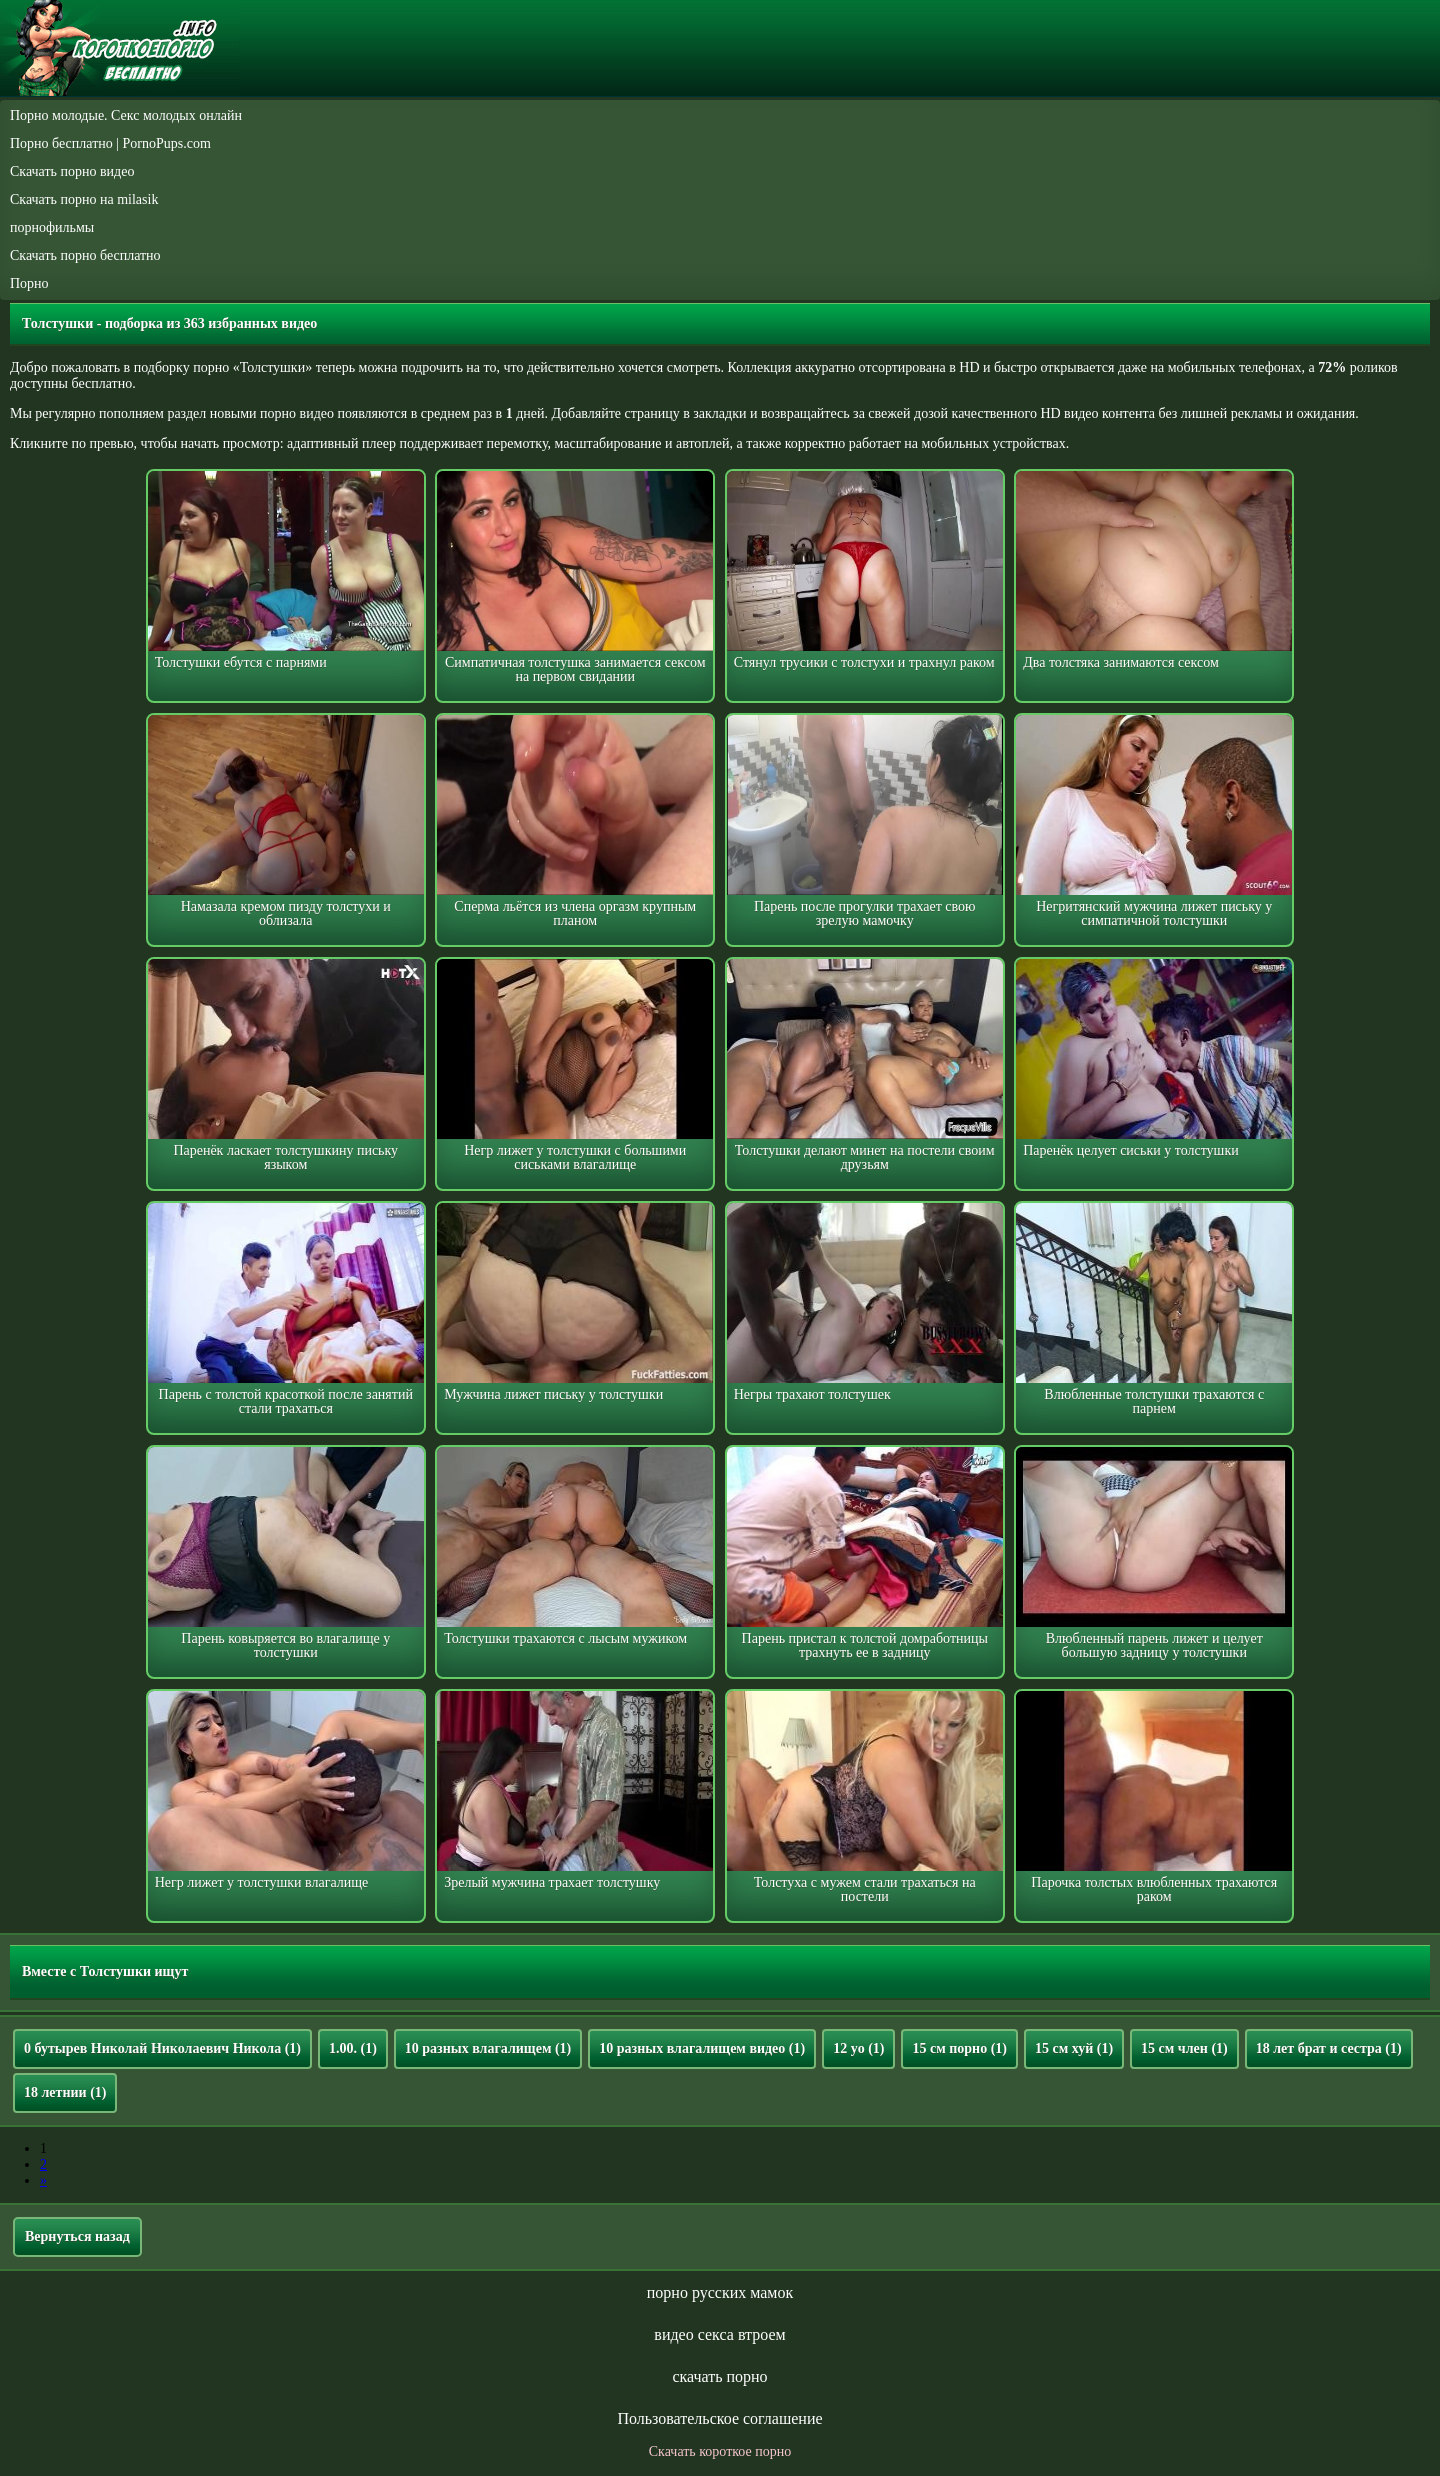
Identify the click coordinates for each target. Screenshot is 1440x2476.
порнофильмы (52, 227)
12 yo (858, 2048)
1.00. (353, 2048)
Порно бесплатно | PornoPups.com (110, 143)
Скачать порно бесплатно (85, 255)
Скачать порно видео (72, 171)
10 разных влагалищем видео (702, 2048)
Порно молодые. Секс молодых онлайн (126, 115)
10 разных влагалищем (488, 2048)
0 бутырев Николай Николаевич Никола (162, 2048)
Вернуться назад (77, 2236)
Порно (29, 283)
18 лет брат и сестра (1329, 2048)
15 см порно (959, 2048)
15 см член (1184, 2048)
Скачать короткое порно (720, 2451)
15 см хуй (1074, 2048)
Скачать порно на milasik (84, 199)
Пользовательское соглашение (719, 2418)
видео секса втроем (719, 2334)
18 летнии (65, 2092)
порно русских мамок (720, 2292)
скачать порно (719, 2376)
